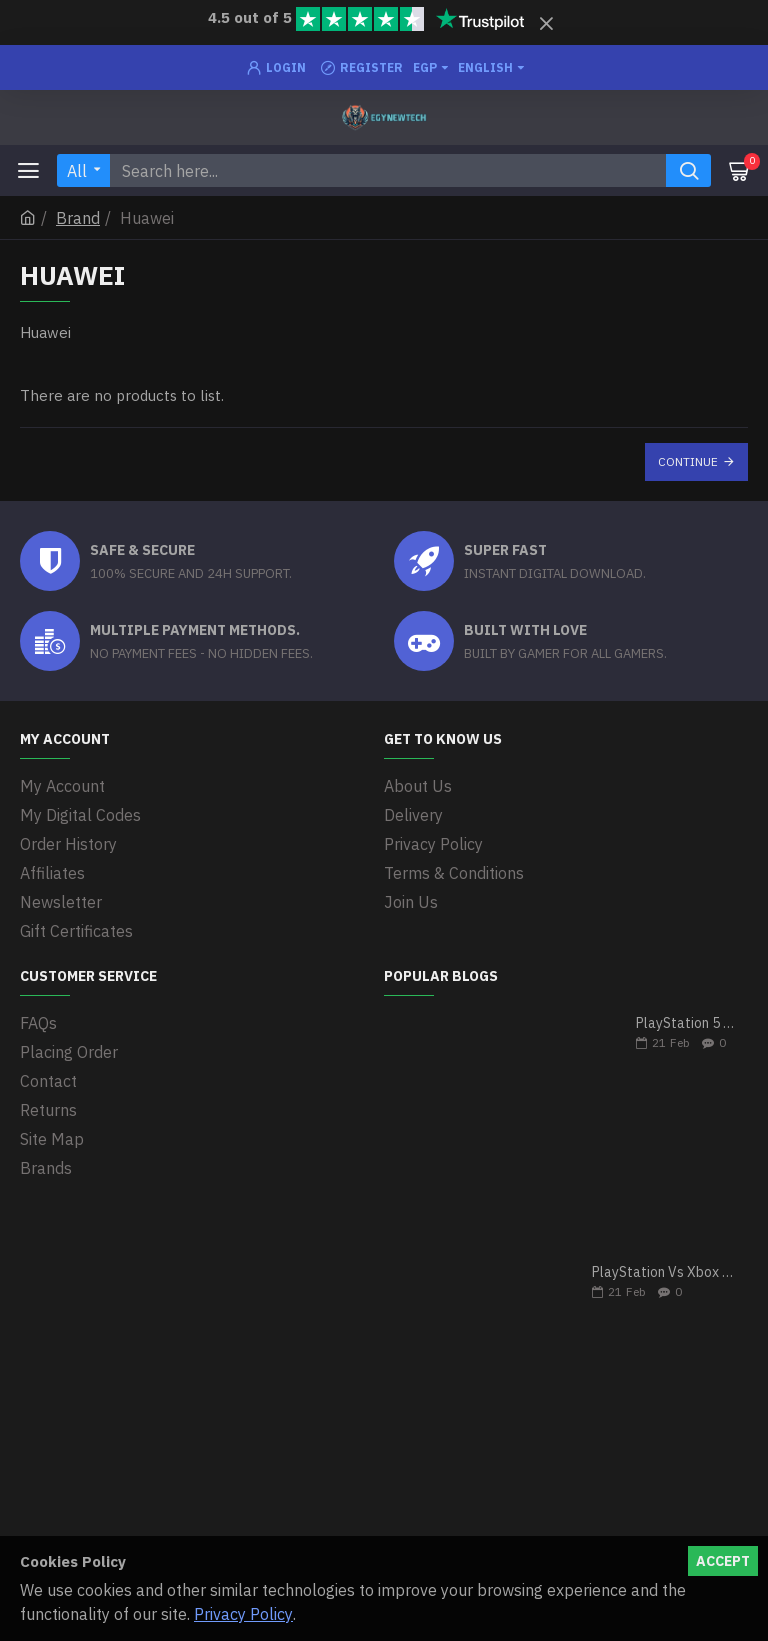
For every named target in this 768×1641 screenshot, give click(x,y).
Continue (688, 461)
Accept (723, 1561)
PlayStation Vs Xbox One (663, 1272)
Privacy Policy (243, 1614)
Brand (78, 218)
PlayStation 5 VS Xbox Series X (685, 1023)
